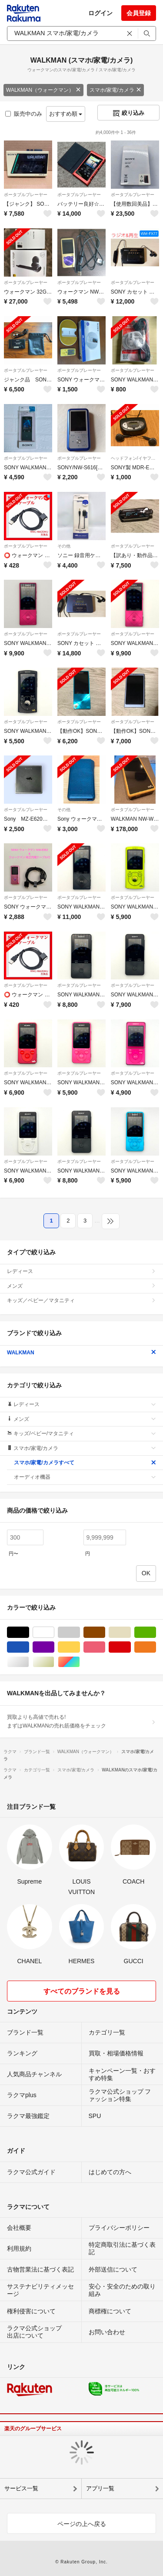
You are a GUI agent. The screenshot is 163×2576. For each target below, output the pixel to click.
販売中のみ (23, 113)
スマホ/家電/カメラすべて (85, 1463)
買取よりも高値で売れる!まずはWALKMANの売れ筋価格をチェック (81, 1721)
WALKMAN (81, 1353)
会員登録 (138, 13)
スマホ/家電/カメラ (115, 90)
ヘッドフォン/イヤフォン (135, 458)
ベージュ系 (130, 1632)
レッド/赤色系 (130, 1647)
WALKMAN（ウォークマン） (43, 90)
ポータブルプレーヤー (25, 194)
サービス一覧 (21, 2488)
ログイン (100, 13)
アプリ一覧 (100, 2488)
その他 (63, 546)
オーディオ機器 (85, 1477)
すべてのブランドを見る (81, 1991)
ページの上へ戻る (81, 2523)
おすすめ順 (66, 113)
